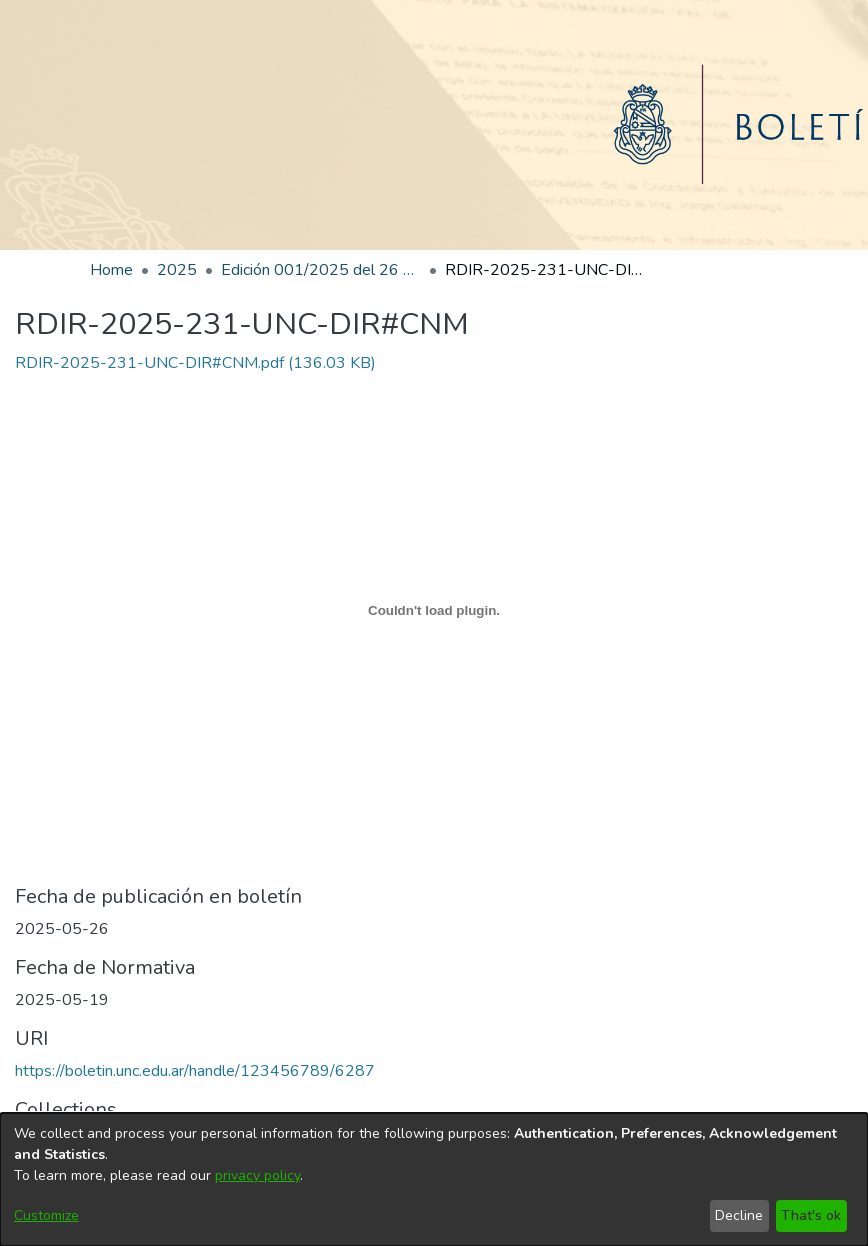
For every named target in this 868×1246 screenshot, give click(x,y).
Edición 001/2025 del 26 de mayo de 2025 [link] (321, 270)
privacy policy (257, 1175)
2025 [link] (177, 270)
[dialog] (434, 1179)
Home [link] (111, 270)
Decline (739, 1215)
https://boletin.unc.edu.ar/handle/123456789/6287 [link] (195, 1071)
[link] (195, 363)
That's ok (811, 1215)
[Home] (434, 125)
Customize (46, 1215)
